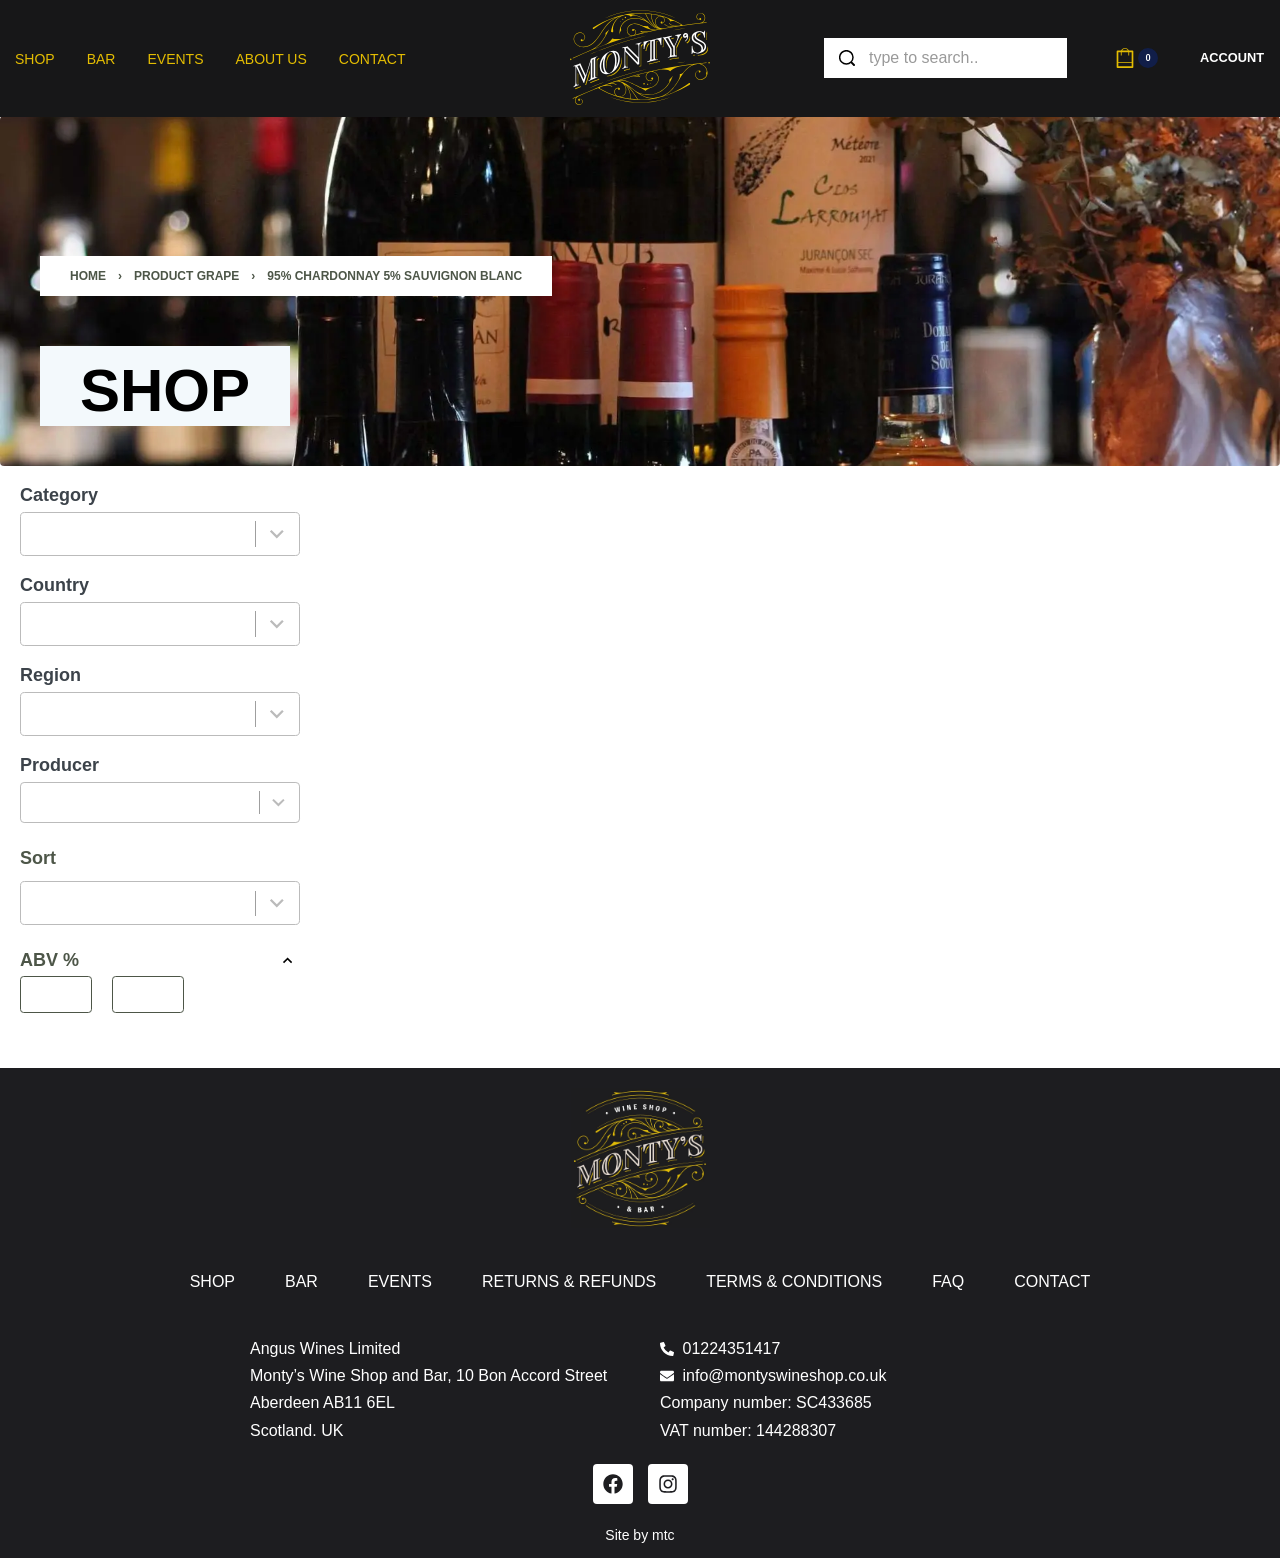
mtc (663, 1535)
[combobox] (139, 534)
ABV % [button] (160, 960)
